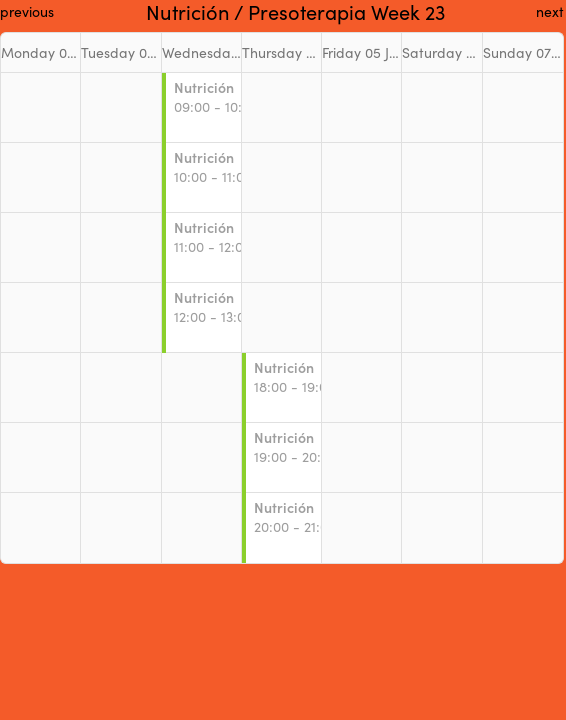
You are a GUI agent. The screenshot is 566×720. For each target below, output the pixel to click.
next (550, 11)
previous (27, 11)
